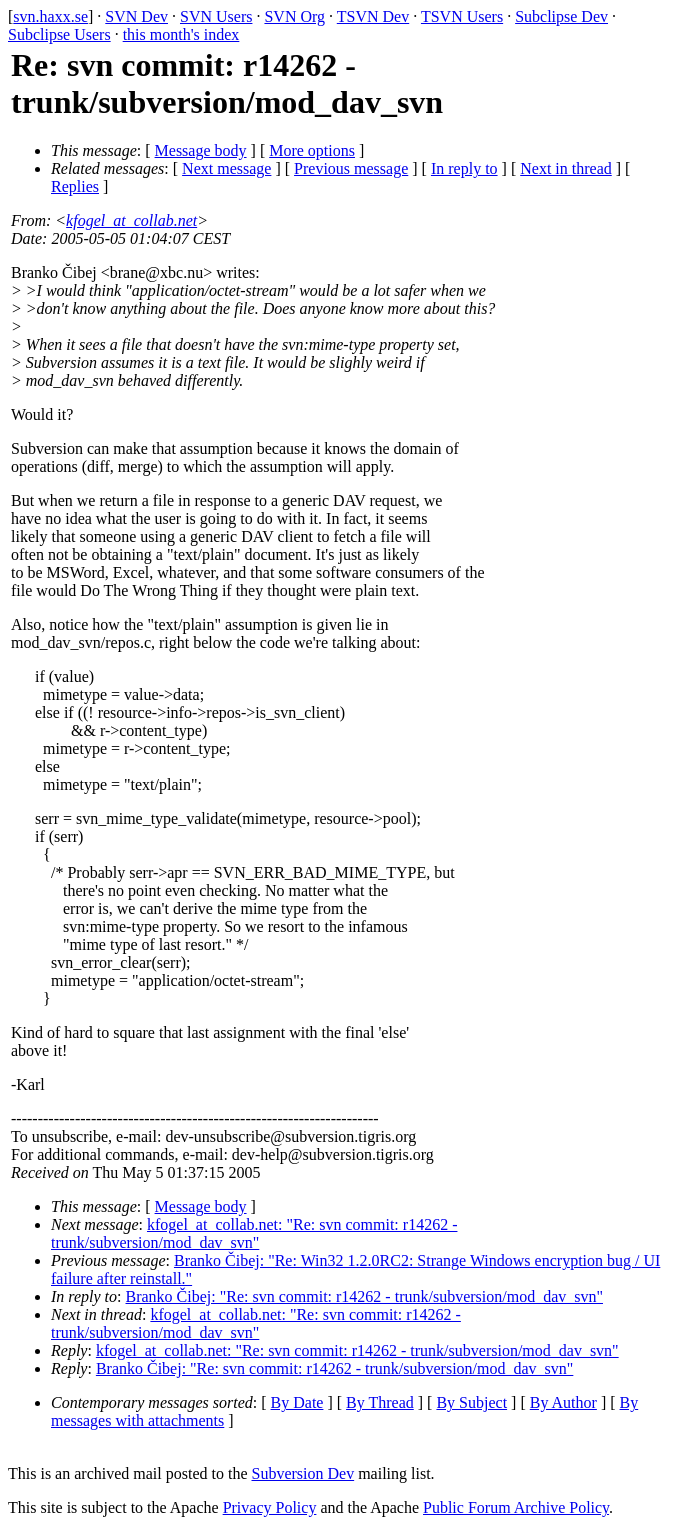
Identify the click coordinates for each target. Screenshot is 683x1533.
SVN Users (216, 16)
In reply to (464, 168)
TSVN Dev (373, 16)
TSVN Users (462, 16)
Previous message (351, 168)
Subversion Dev (303, 1473)
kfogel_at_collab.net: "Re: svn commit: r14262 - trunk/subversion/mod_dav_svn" (254, 1233)
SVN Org (294, 16)
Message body (201, 150)
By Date (297, 1402)
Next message (226, 168)
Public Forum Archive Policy (516, 1507)
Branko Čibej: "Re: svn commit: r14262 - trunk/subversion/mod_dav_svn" (364, 1296)
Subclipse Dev (561, 16)
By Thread (380, 1402)
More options (312, 150)
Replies (75, 186)
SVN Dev (136, 16)
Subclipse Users (59, 34)
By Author (563, 1402)
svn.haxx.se (50, 16)
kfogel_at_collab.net (131, 220)
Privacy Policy (270, 1507)
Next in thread (566, 168)
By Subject (471, 1402)
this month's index (181, 34)
